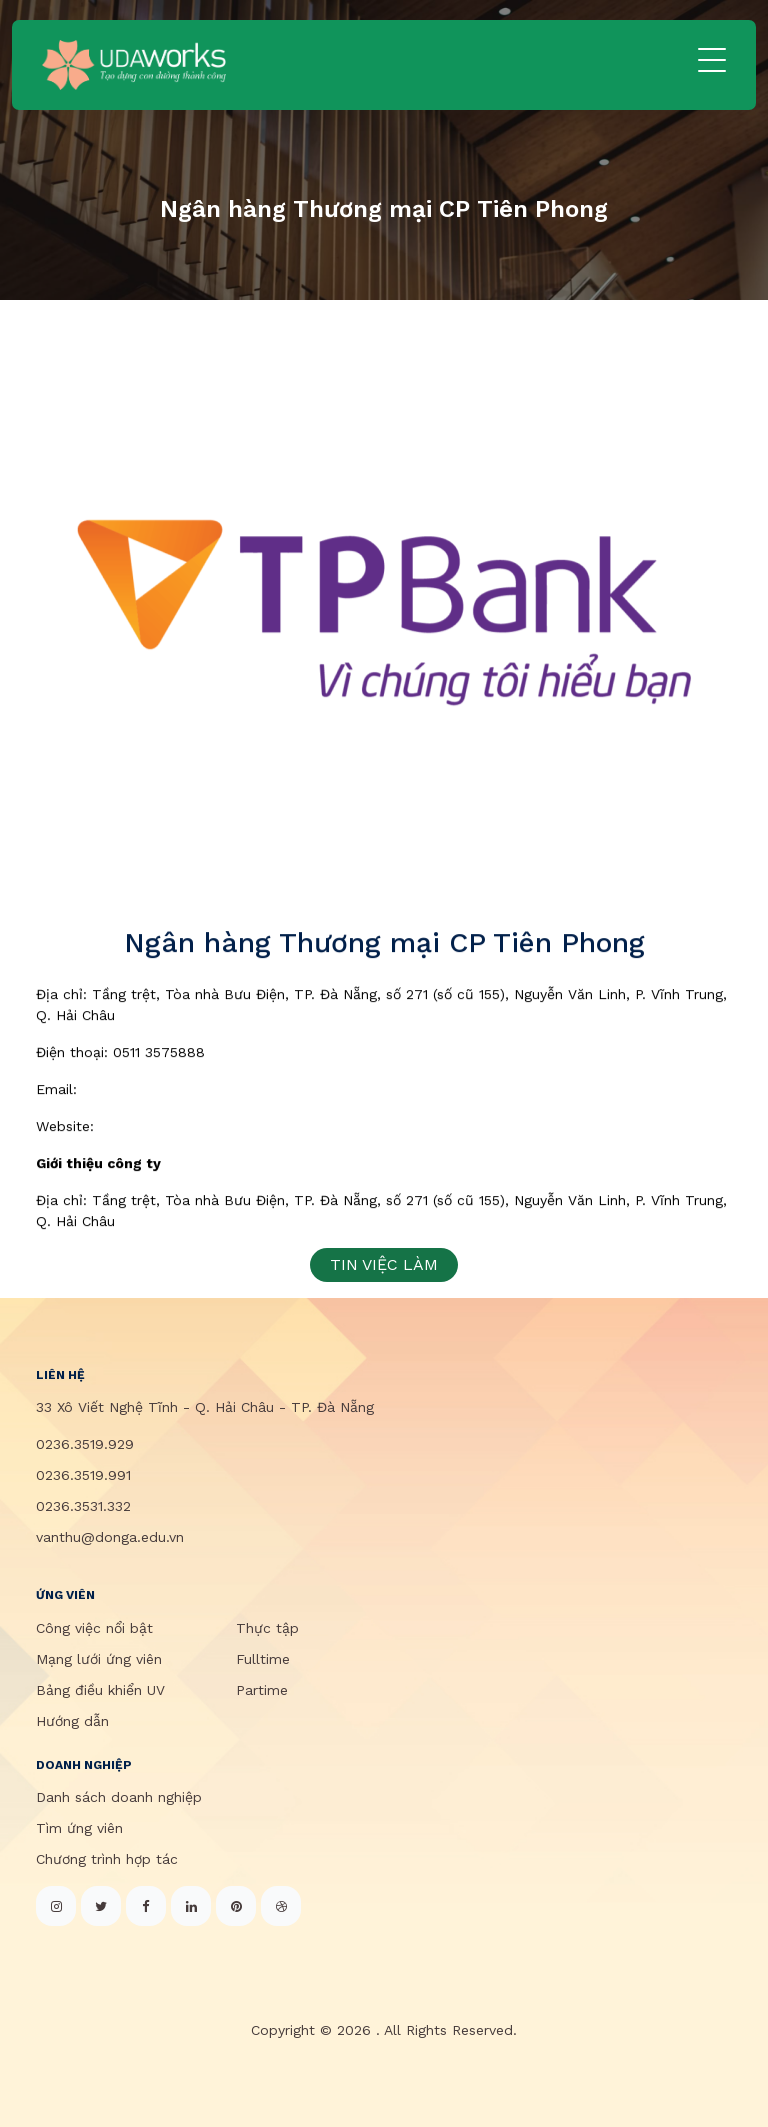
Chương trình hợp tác (107, 1859)
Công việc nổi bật (94, 1628)
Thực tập (267, 1628)
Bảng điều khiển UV (100, 1690)
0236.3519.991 (83, 1475)
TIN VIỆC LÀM (384, 1264)
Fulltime (263, 1659)
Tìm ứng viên (79, 1828)
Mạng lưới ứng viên (99, 1659)
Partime (262, 1690)
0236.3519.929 (85, 1444)
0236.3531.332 (83, 1506)
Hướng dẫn (72, 1721)
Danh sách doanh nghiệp (119, 1797)
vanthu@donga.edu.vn (110, 1537)
